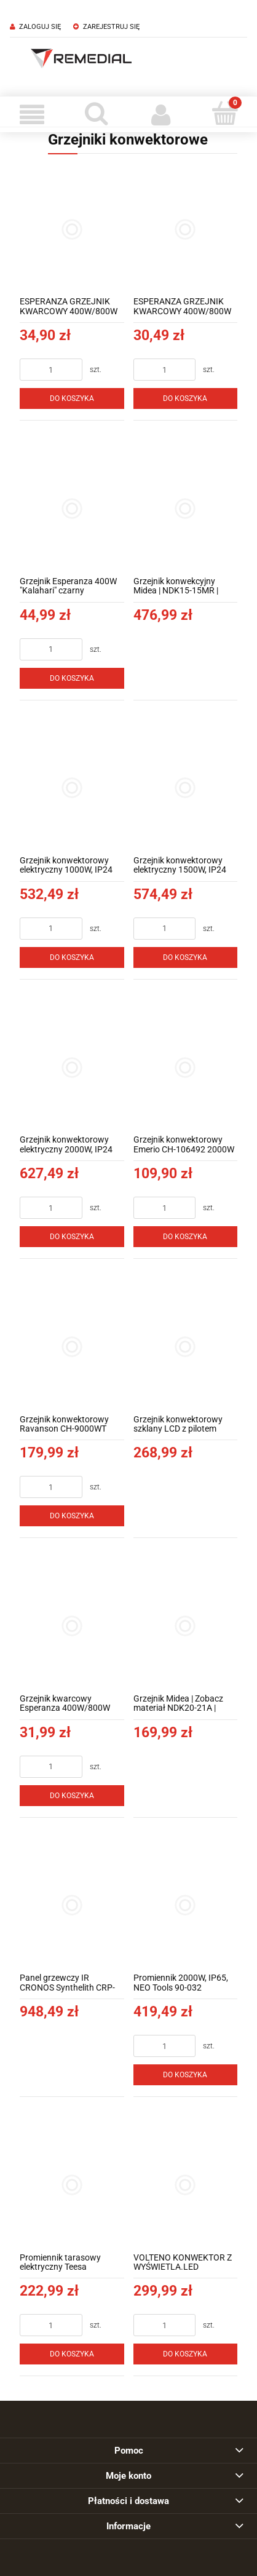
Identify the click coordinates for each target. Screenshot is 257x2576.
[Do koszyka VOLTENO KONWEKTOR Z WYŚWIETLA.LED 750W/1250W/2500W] (185, 2354)
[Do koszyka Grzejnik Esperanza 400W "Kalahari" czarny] (72, 678)
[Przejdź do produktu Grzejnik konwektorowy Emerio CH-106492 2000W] (185, 1067)
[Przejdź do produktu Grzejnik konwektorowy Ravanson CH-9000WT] (72, 1346)
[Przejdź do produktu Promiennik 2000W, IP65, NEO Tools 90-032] (185, 1905)
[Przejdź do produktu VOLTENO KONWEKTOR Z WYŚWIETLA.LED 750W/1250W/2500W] (185, 2185)
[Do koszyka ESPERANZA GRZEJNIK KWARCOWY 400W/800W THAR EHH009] (185, 398)
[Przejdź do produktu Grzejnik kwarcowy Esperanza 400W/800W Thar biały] (72, 1626)
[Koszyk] (225, 113)
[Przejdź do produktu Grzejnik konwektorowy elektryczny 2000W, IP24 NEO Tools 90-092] (72, 1067)
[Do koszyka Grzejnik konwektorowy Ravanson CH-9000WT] (72, 1515)
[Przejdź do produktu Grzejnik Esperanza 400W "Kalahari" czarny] (72, 508)
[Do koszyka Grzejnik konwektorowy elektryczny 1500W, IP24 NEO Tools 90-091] (185, 957)
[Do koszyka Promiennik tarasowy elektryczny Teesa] (72, 2354)
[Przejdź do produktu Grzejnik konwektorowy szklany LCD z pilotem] (185, 1346)
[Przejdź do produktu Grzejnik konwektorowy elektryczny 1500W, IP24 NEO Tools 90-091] (185, 788)
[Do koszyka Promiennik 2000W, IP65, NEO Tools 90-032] (185, 2074)
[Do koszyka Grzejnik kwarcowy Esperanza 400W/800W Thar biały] (72, 1795)
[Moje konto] (160, 114)
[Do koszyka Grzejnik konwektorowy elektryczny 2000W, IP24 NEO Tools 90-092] (72, 1236)
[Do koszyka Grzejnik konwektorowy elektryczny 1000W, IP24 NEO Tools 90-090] (72, 957)
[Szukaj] (97, 113)
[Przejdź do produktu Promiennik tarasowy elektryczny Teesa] (72, 2185)
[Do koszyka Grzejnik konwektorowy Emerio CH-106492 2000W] (185, 1236)
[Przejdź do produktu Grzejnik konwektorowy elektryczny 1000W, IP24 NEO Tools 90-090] (72, 788)
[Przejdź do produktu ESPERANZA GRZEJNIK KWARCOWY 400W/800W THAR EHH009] (185, 229)
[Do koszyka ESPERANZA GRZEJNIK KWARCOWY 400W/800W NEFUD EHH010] (72, 398)
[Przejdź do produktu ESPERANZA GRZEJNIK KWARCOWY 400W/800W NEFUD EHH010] (72, 229)
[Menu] (32, 114)
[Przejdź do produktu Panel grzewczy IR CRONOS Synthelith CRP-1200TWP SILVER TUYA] (72, 1905)
